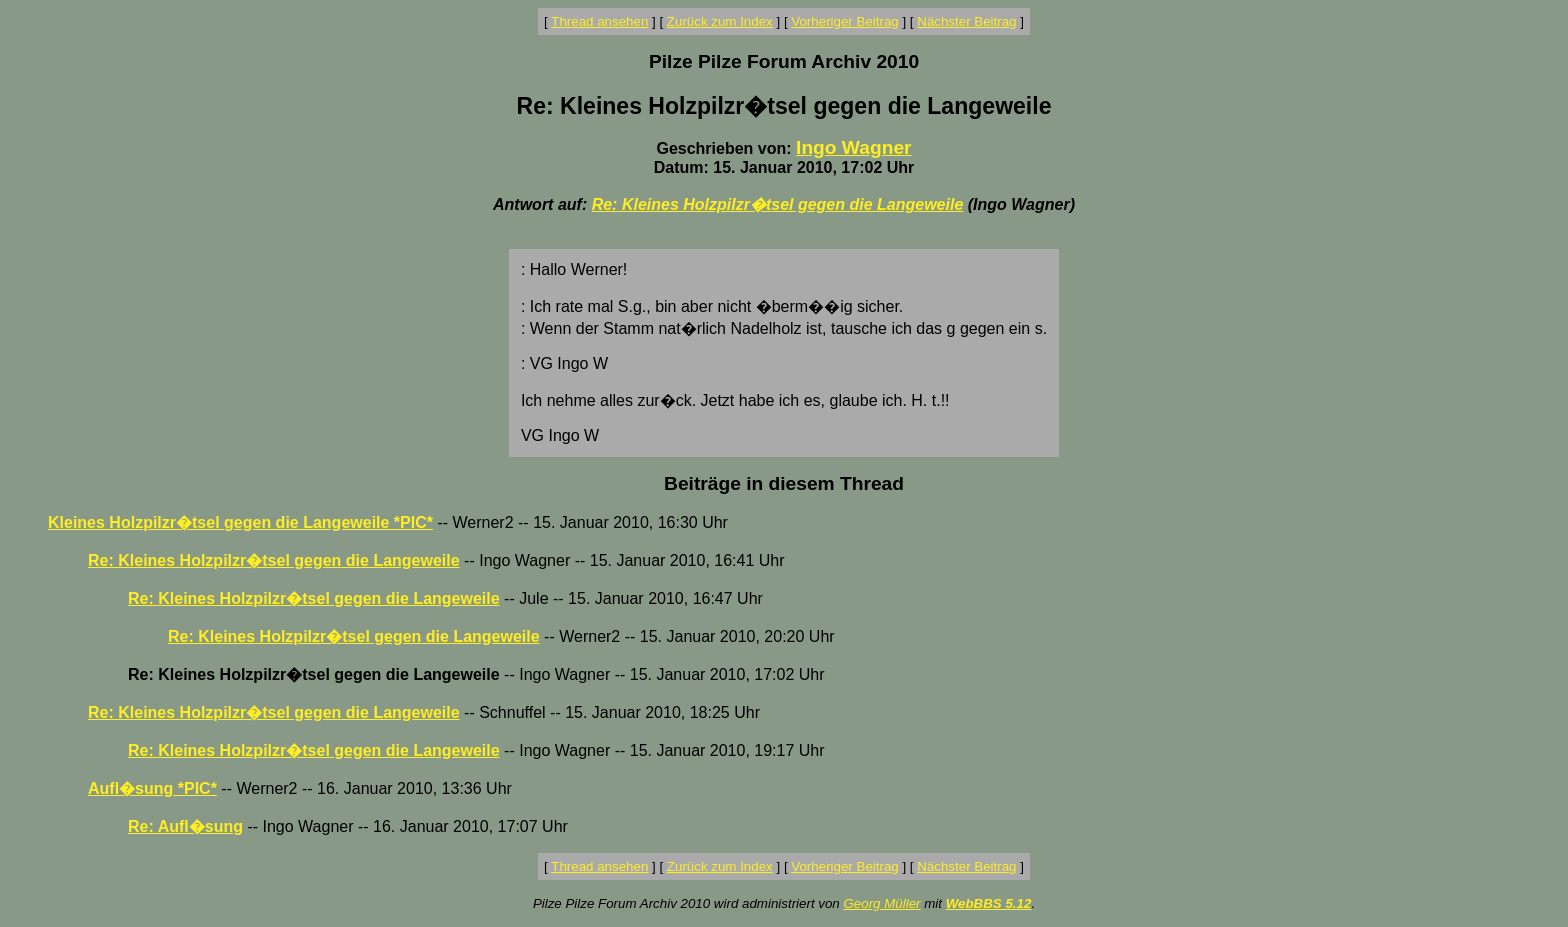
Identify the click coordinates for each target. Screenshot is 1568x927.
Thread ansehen (599, 21)
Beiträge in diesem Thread (784, 483)
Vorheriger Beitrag (844, 21)
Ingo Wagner (853, 147)
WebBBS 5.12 (989, 903)
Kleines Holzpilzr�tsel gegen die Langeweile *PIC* (240, 522)
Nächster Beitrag (966, 21)
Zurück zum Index (720, 21)
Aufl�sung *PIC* (152, 788)
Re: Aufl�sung (185, 826)
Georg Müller (881, 903)
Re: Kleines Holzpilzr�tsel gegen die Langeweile (778, 204)
